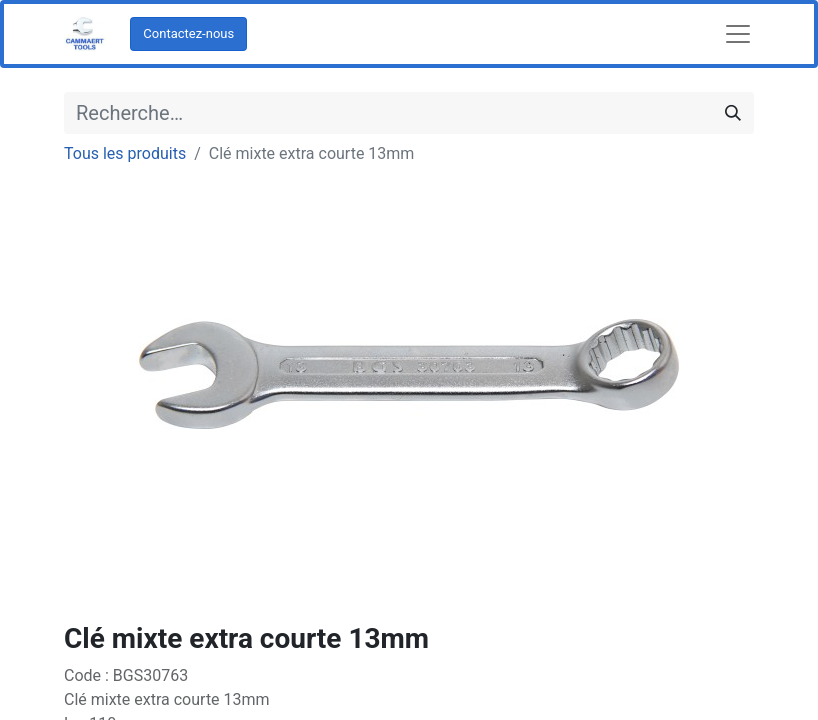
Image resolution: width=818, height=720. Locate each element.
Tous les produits (125, 153)
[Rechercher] (733, 113)
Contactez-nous (188, 33)
